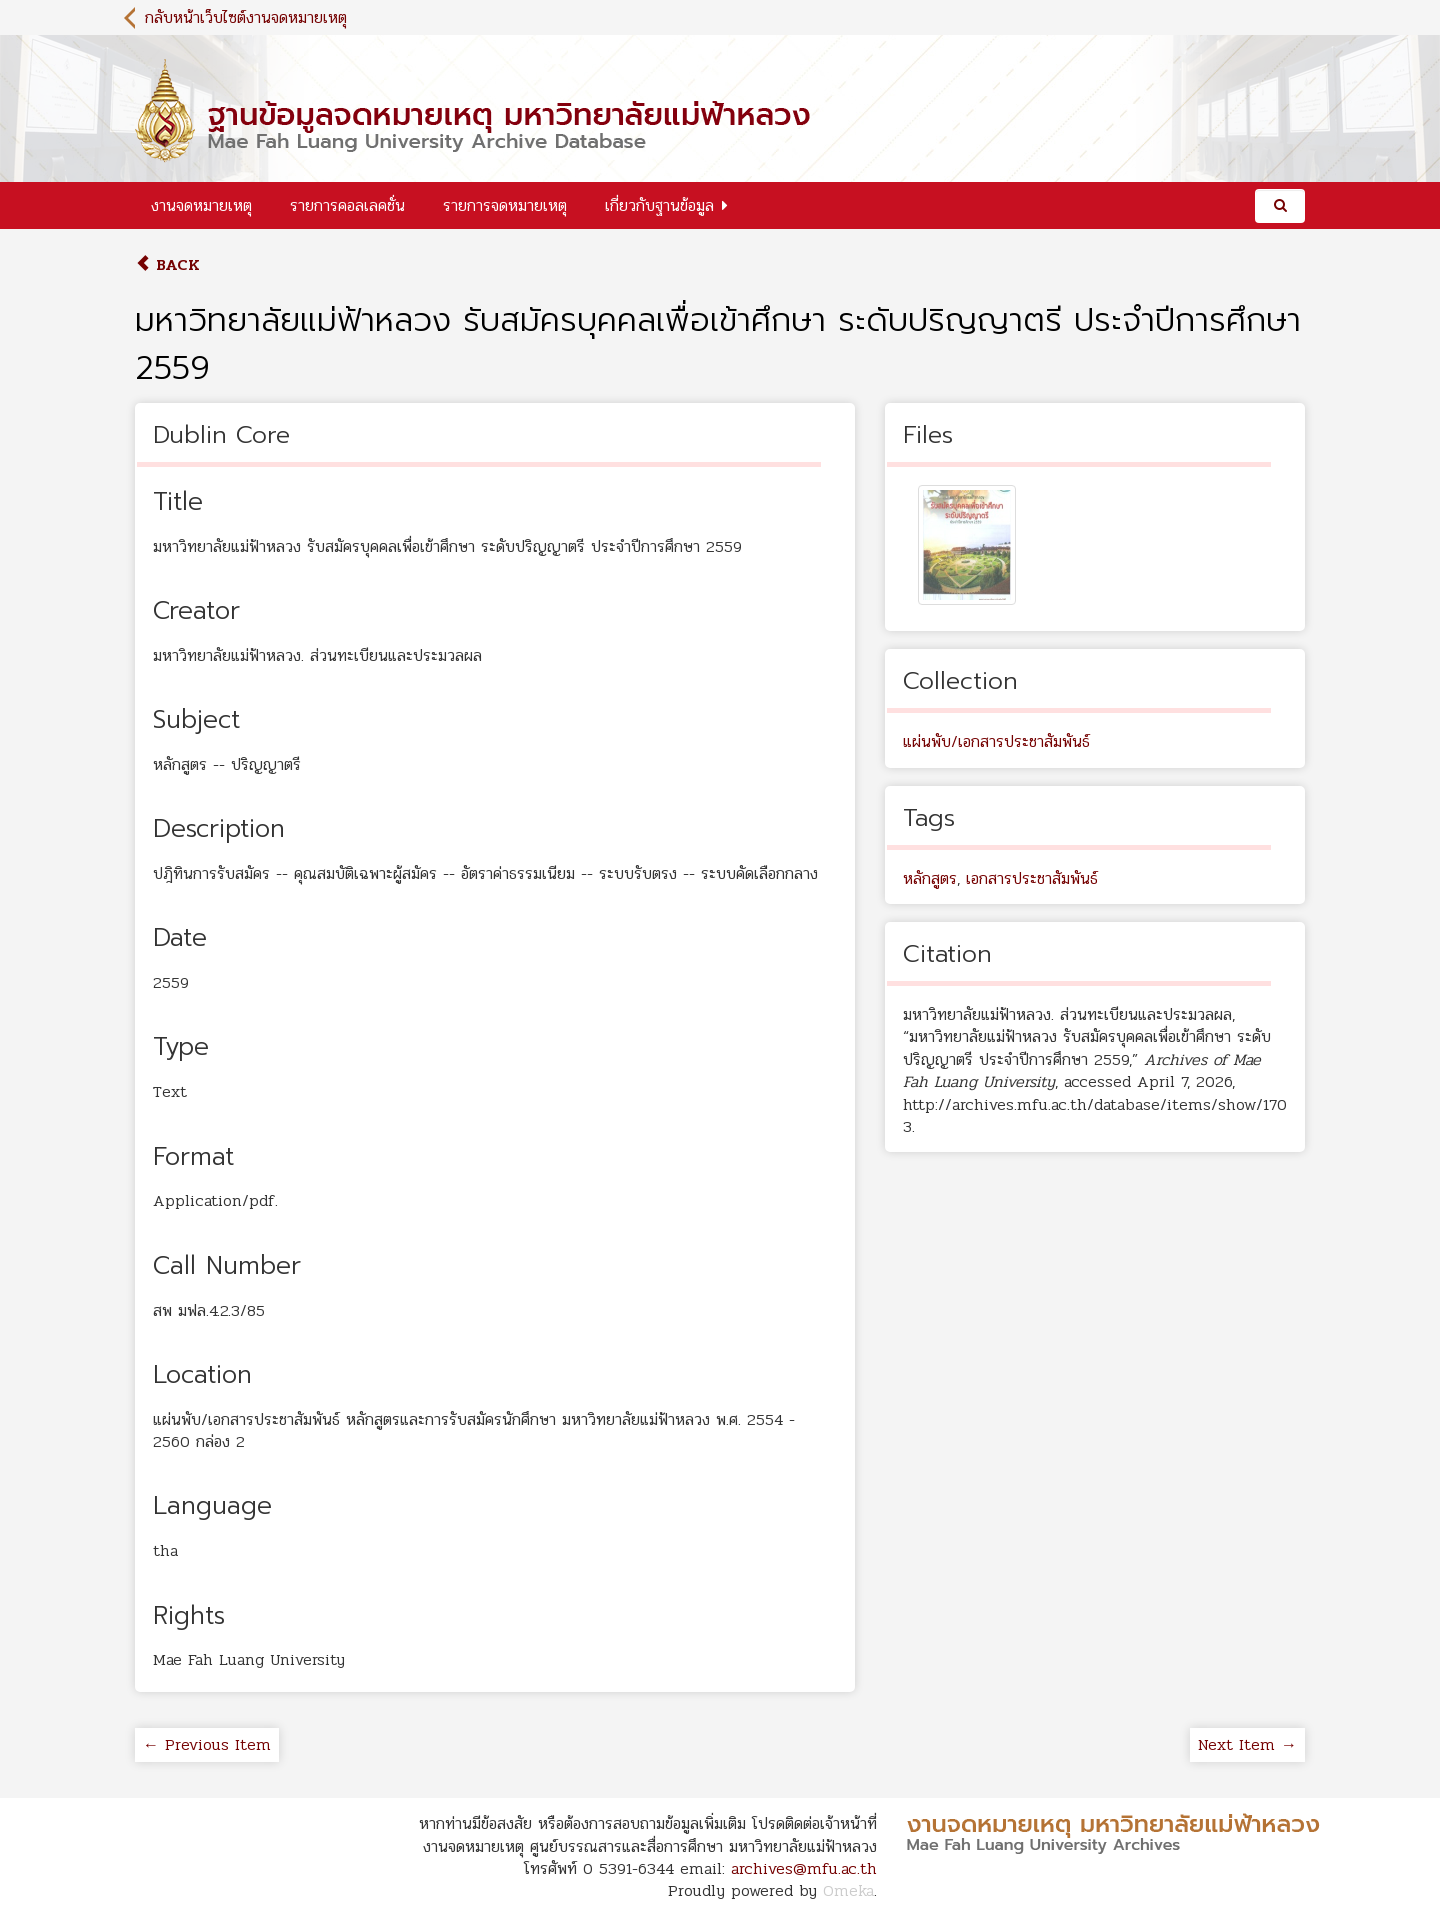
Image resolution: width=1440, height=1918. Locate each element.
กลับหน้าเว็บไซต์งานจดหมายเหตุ (246, 17)
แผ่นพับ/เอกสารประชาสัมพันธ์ (996, 741)
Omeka (848, 1890)
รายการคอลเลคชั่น (347, 205)
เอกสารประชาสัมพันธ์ (1032, 878)
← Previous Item (207, 1744)
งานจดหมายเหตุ (201, 205)
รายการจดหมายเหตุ (505, 205)
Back (167, 264)
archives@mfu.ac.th (804, 1868)
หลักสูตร (930, 878)
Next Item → (1247, 1744)
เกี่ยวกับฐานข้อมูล (659, 205)
